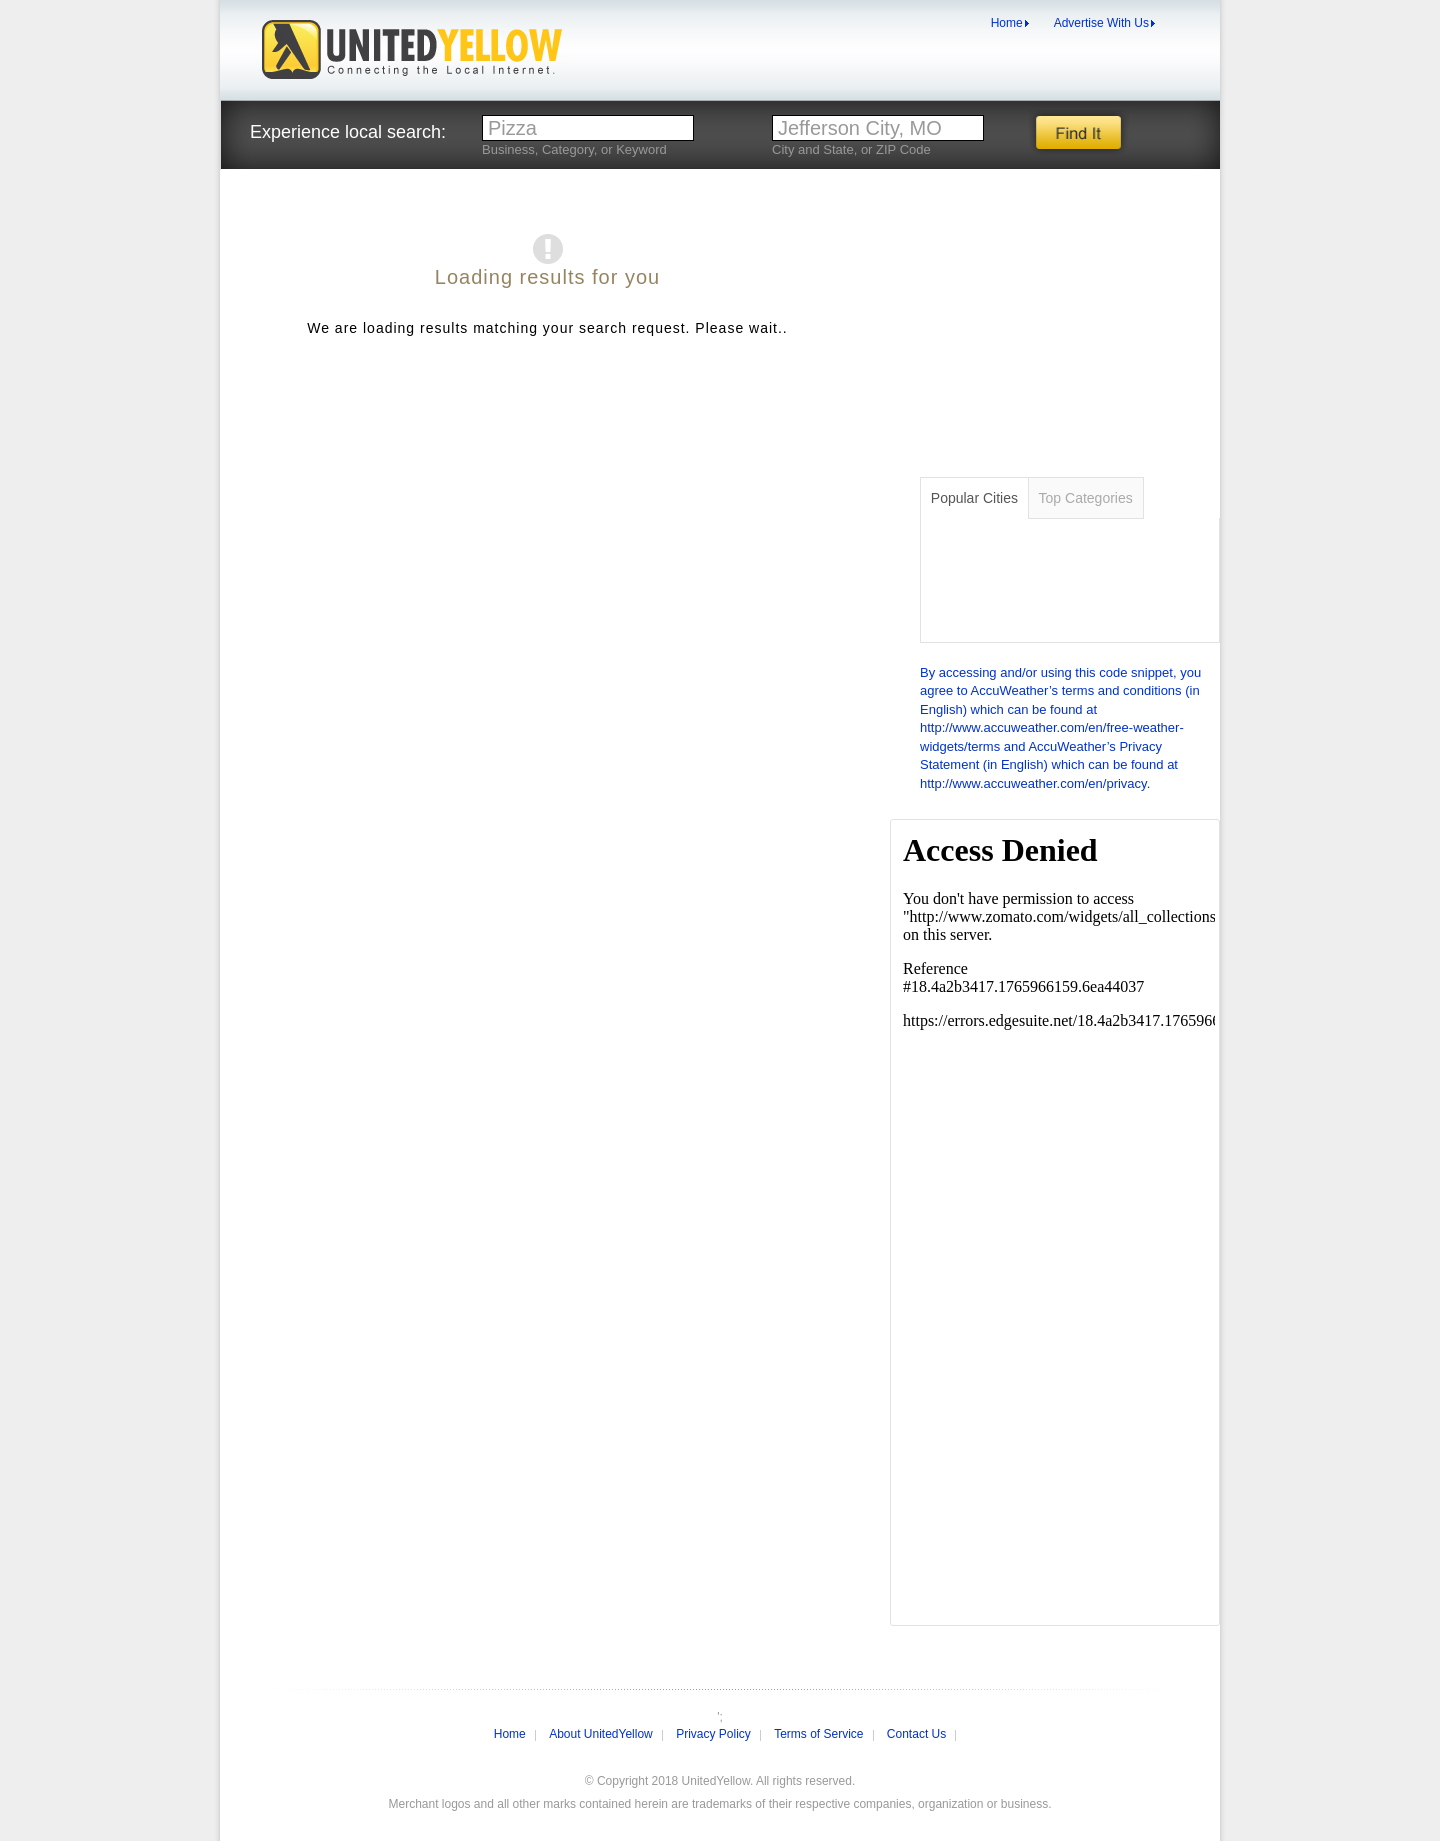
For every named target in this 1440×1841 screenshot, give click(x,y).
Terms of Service (818, 1734)
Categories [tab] (1086, 498)
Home (1007, 23)
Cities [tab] (974, 498)
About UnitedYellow (601, 1734)
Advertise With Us (1101, 23)
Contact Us (916, 1734)
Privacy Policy (713, 1734)
